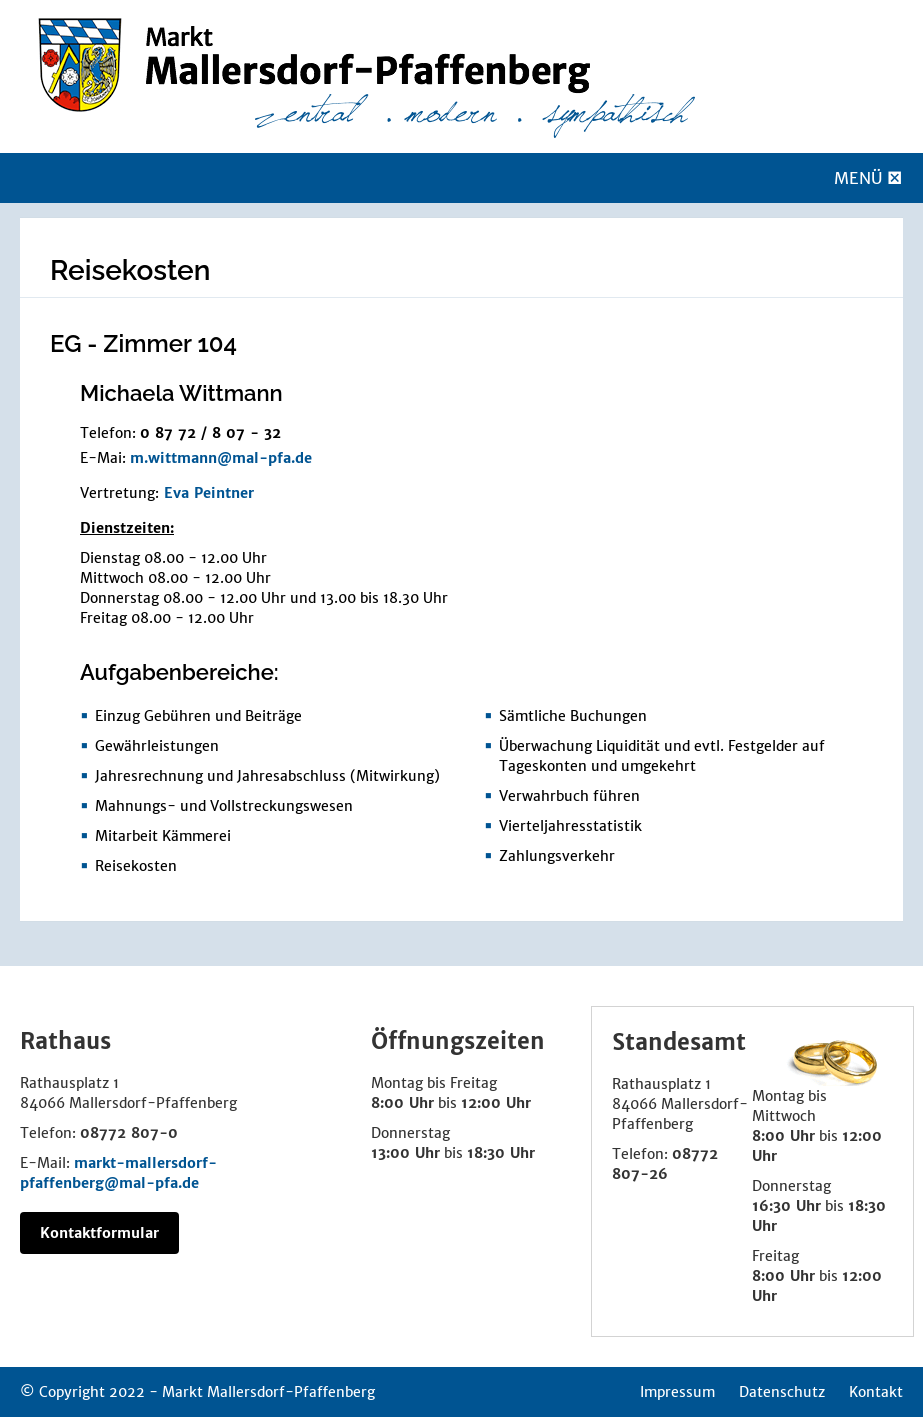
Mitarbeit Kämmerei (163, 836)
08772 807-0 (129, 1133)
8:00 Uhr (402, 1103)
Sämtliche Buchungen (573, 716)
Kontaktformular (99, 1233)
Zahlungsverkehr (557, 856)
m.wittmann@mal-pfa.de (221, 458)
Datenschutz (782, 1392)
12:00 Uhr (496, 1103)
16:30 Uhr (786, 1206)
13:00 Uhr (405, 1153)
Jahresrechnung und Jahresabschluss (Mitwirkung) (267, 776)
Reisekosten (136, 866)
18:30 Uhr (501, 1153)
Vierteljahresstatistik (570, 826)
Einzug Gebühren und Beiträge (198, 716)
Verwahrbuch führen (569, 796)
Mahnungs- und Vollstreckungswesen (224, 806)
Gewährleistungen (157, 746)
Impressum (677, 1392)
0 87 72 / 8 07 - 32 (210, 433)
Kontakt (876, 1392)
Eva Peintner (209, 493)
